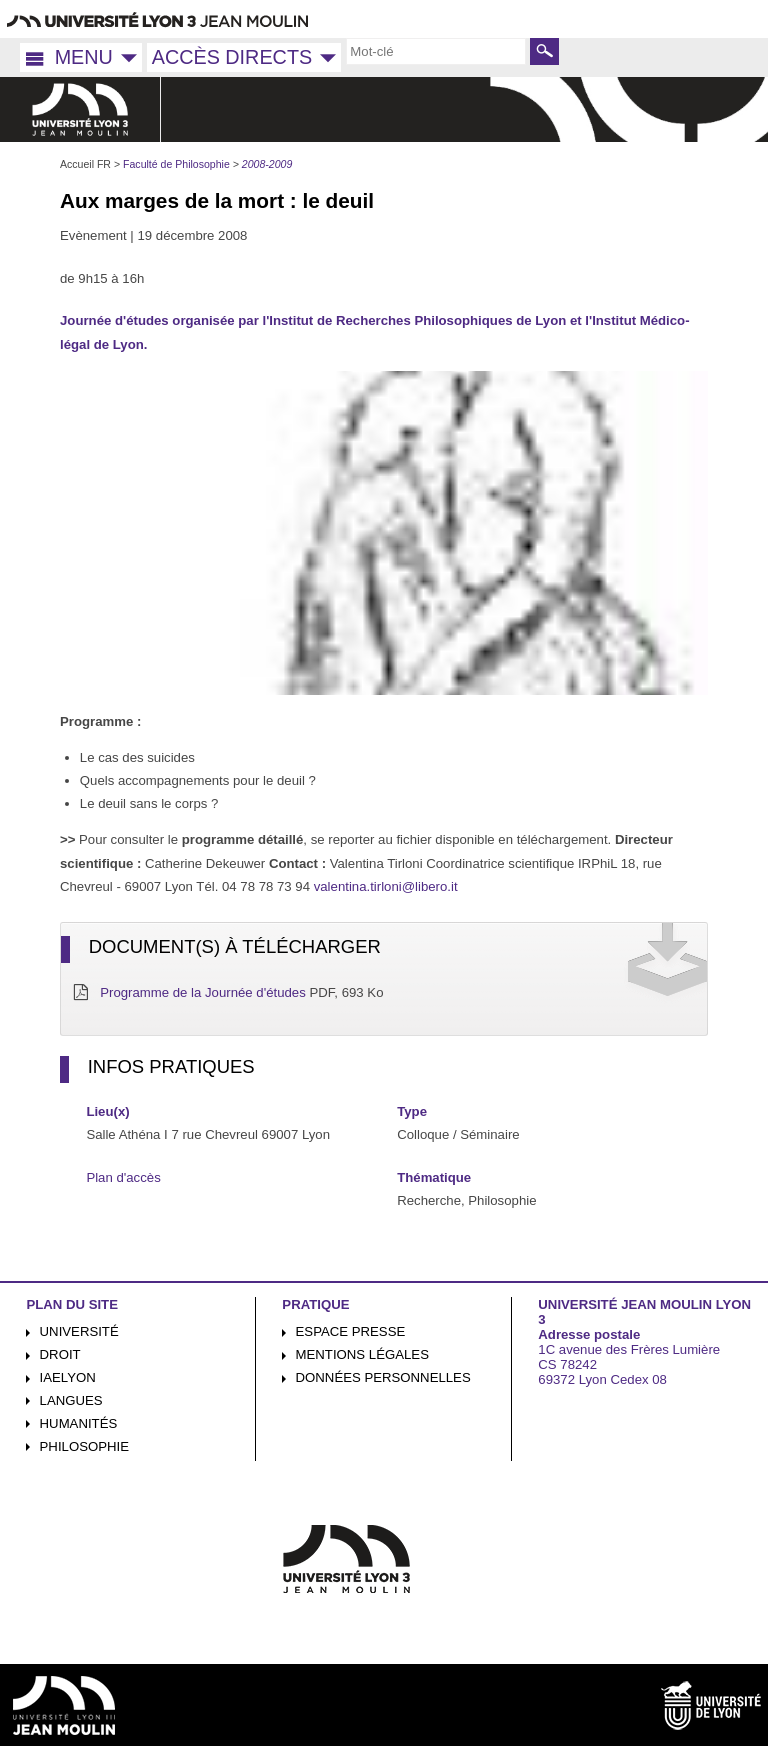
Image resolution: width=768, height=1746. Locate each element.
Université (79, 1331)
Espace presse (351, 1331)
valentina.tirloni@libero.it (386, 886)
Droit (60, 1354)
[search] (436, 51)
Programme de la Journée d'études (203, 992)
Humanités (79, 1423)
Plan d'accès (123, 1177)
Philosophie (84, 1446)
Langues (71, 1400)
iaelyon (68, 1377)
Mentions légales (362, 1354)
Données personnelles (383, 1377)
